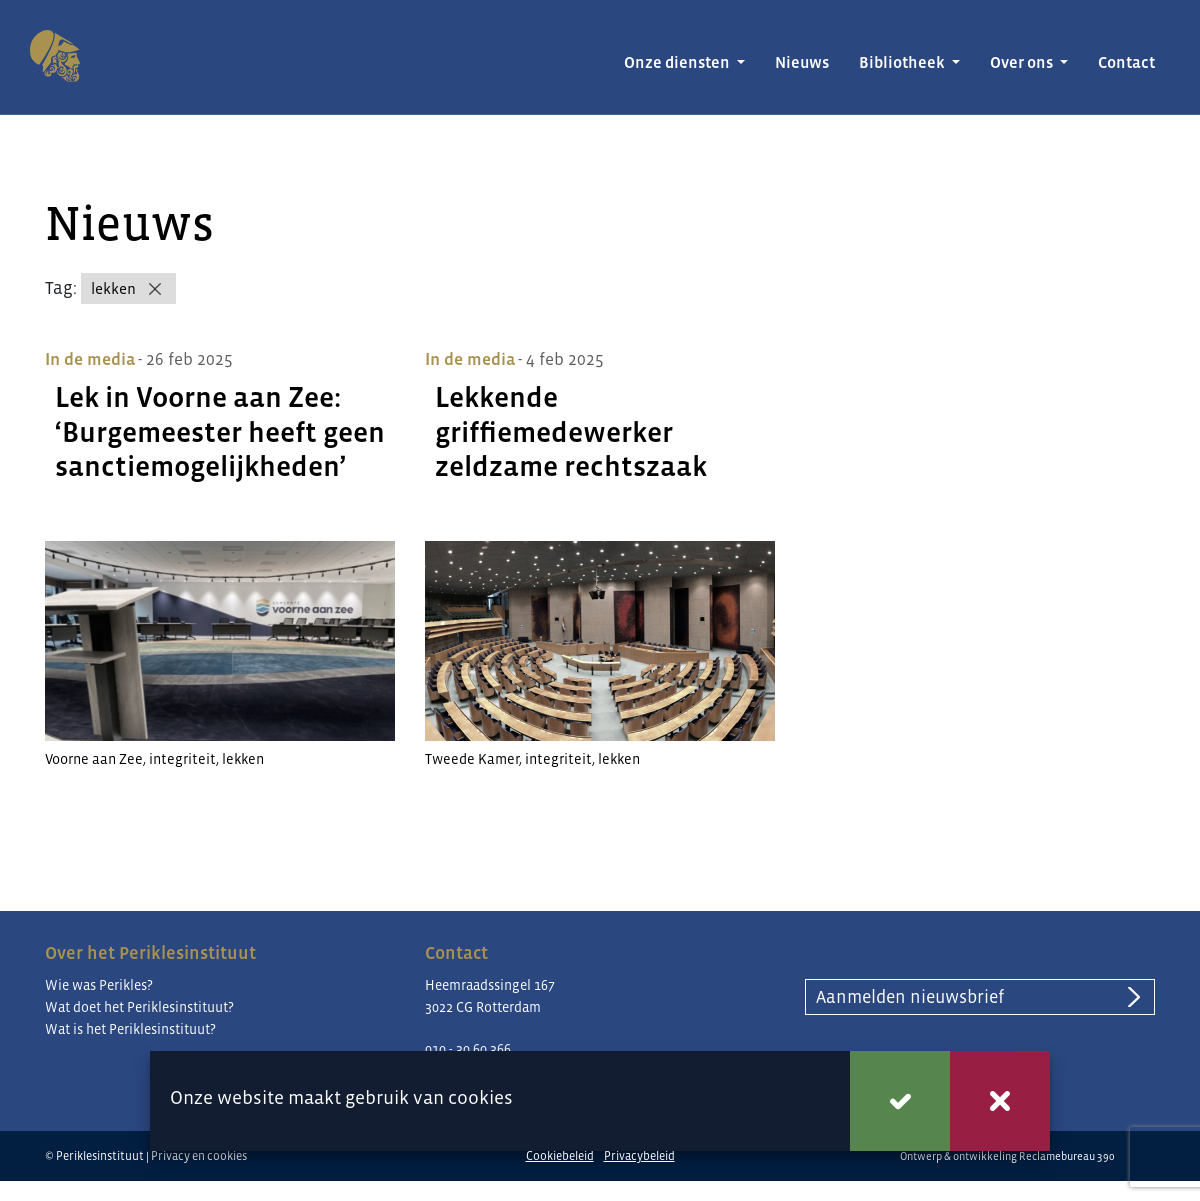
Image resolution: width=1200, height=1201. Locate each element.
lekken (113, 288)
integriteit (182, 759)
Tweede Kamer (472, 759)
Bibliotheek (903, 62)
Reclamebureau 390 (1067, 1156)
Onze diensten (678, 62)
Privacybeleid (639, 1156)
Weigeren (1000, 1101)
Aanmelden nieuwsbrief (910, 997)
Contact (1126, 62)
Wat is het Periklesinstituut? (130, 1029)
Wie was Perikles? (99, 985)
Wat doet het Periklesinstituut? (139, 1007)
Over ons (1023, 62)
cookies (480, 1097)
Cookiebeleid (560, 1156)
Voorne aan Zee (94, 759)
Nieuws (802, 62)
